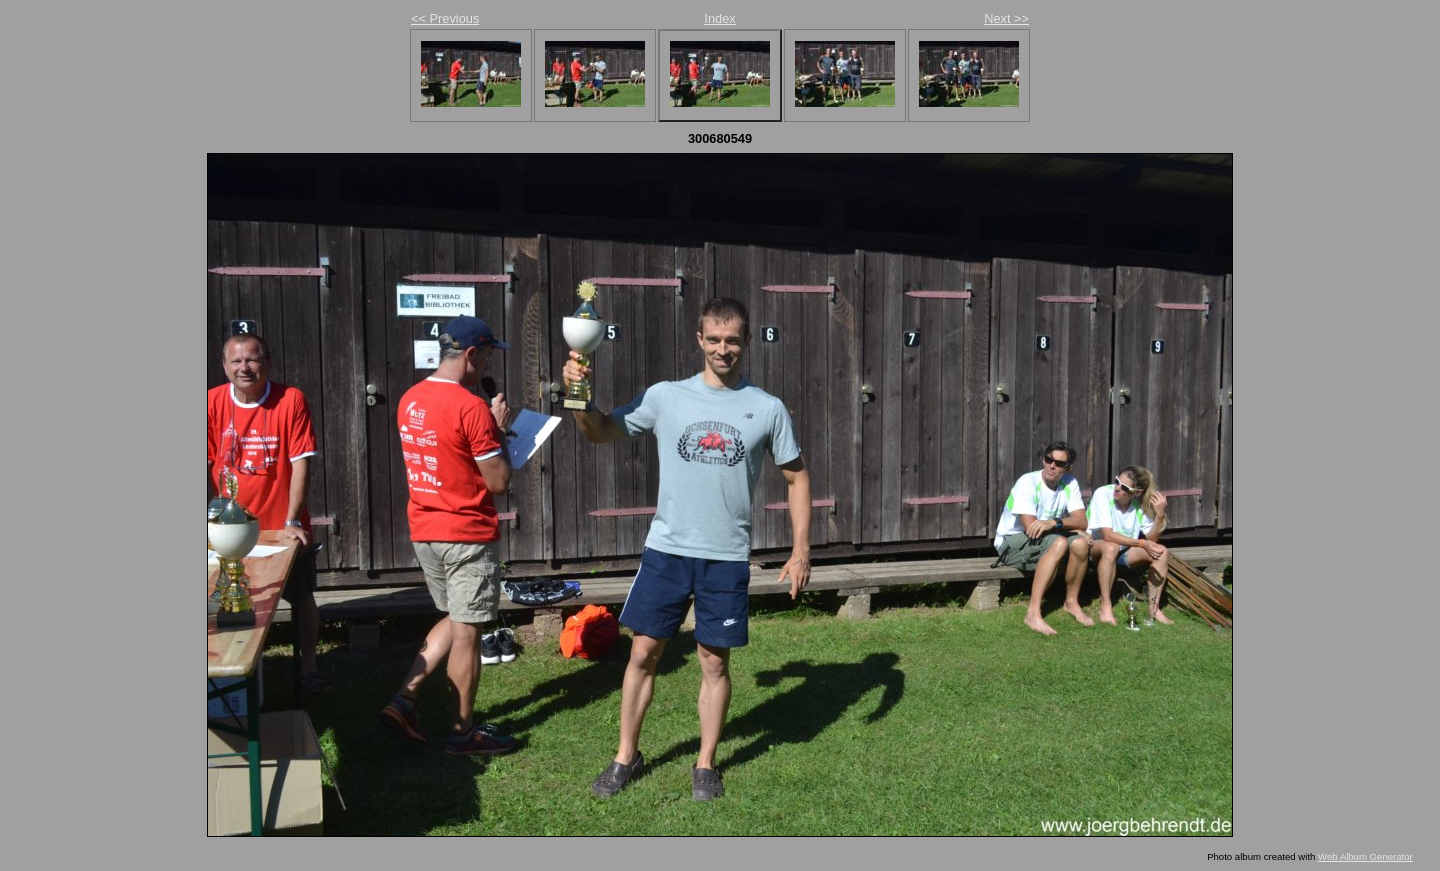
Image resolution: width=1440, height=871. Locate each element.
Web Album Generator (1365, 856)
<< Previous (445, 18)
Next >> (1006, 18)
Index (719, 18)
